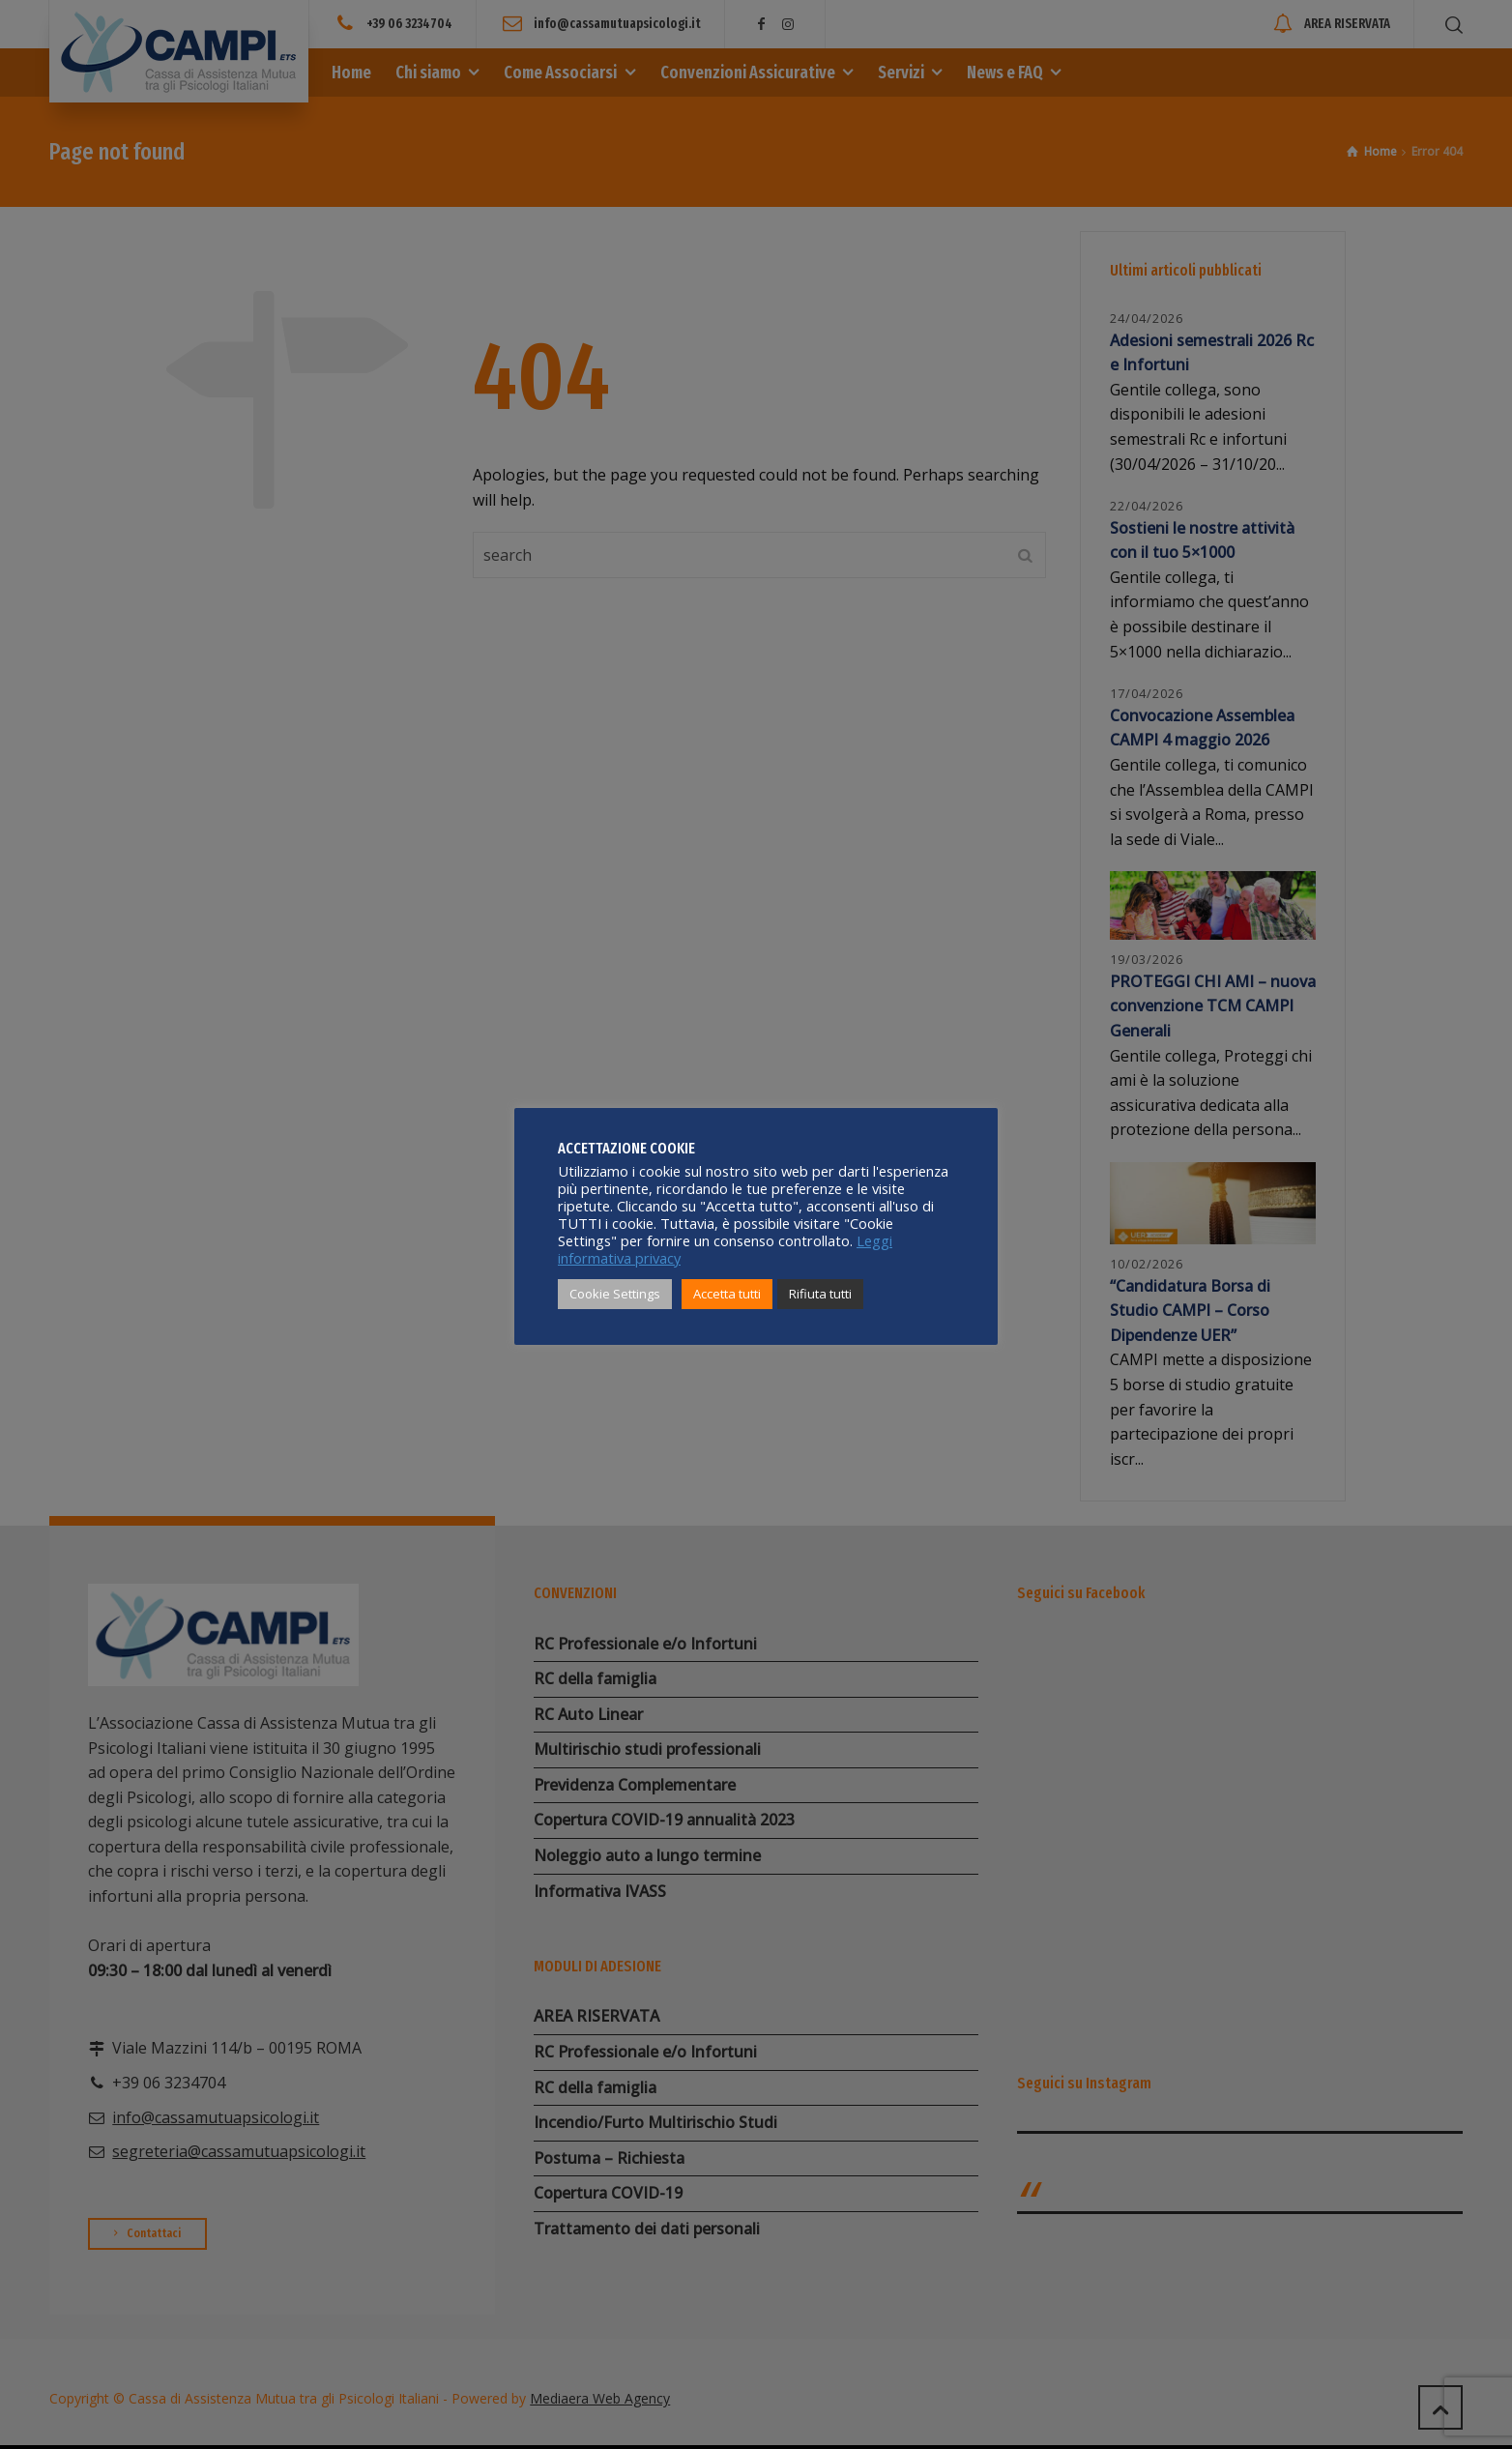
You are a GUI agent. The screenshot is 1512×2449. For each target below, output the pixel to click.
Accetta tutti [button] (727, 1293)
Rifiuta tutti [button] (820, 1293)
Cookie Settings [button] (614, 1293)
